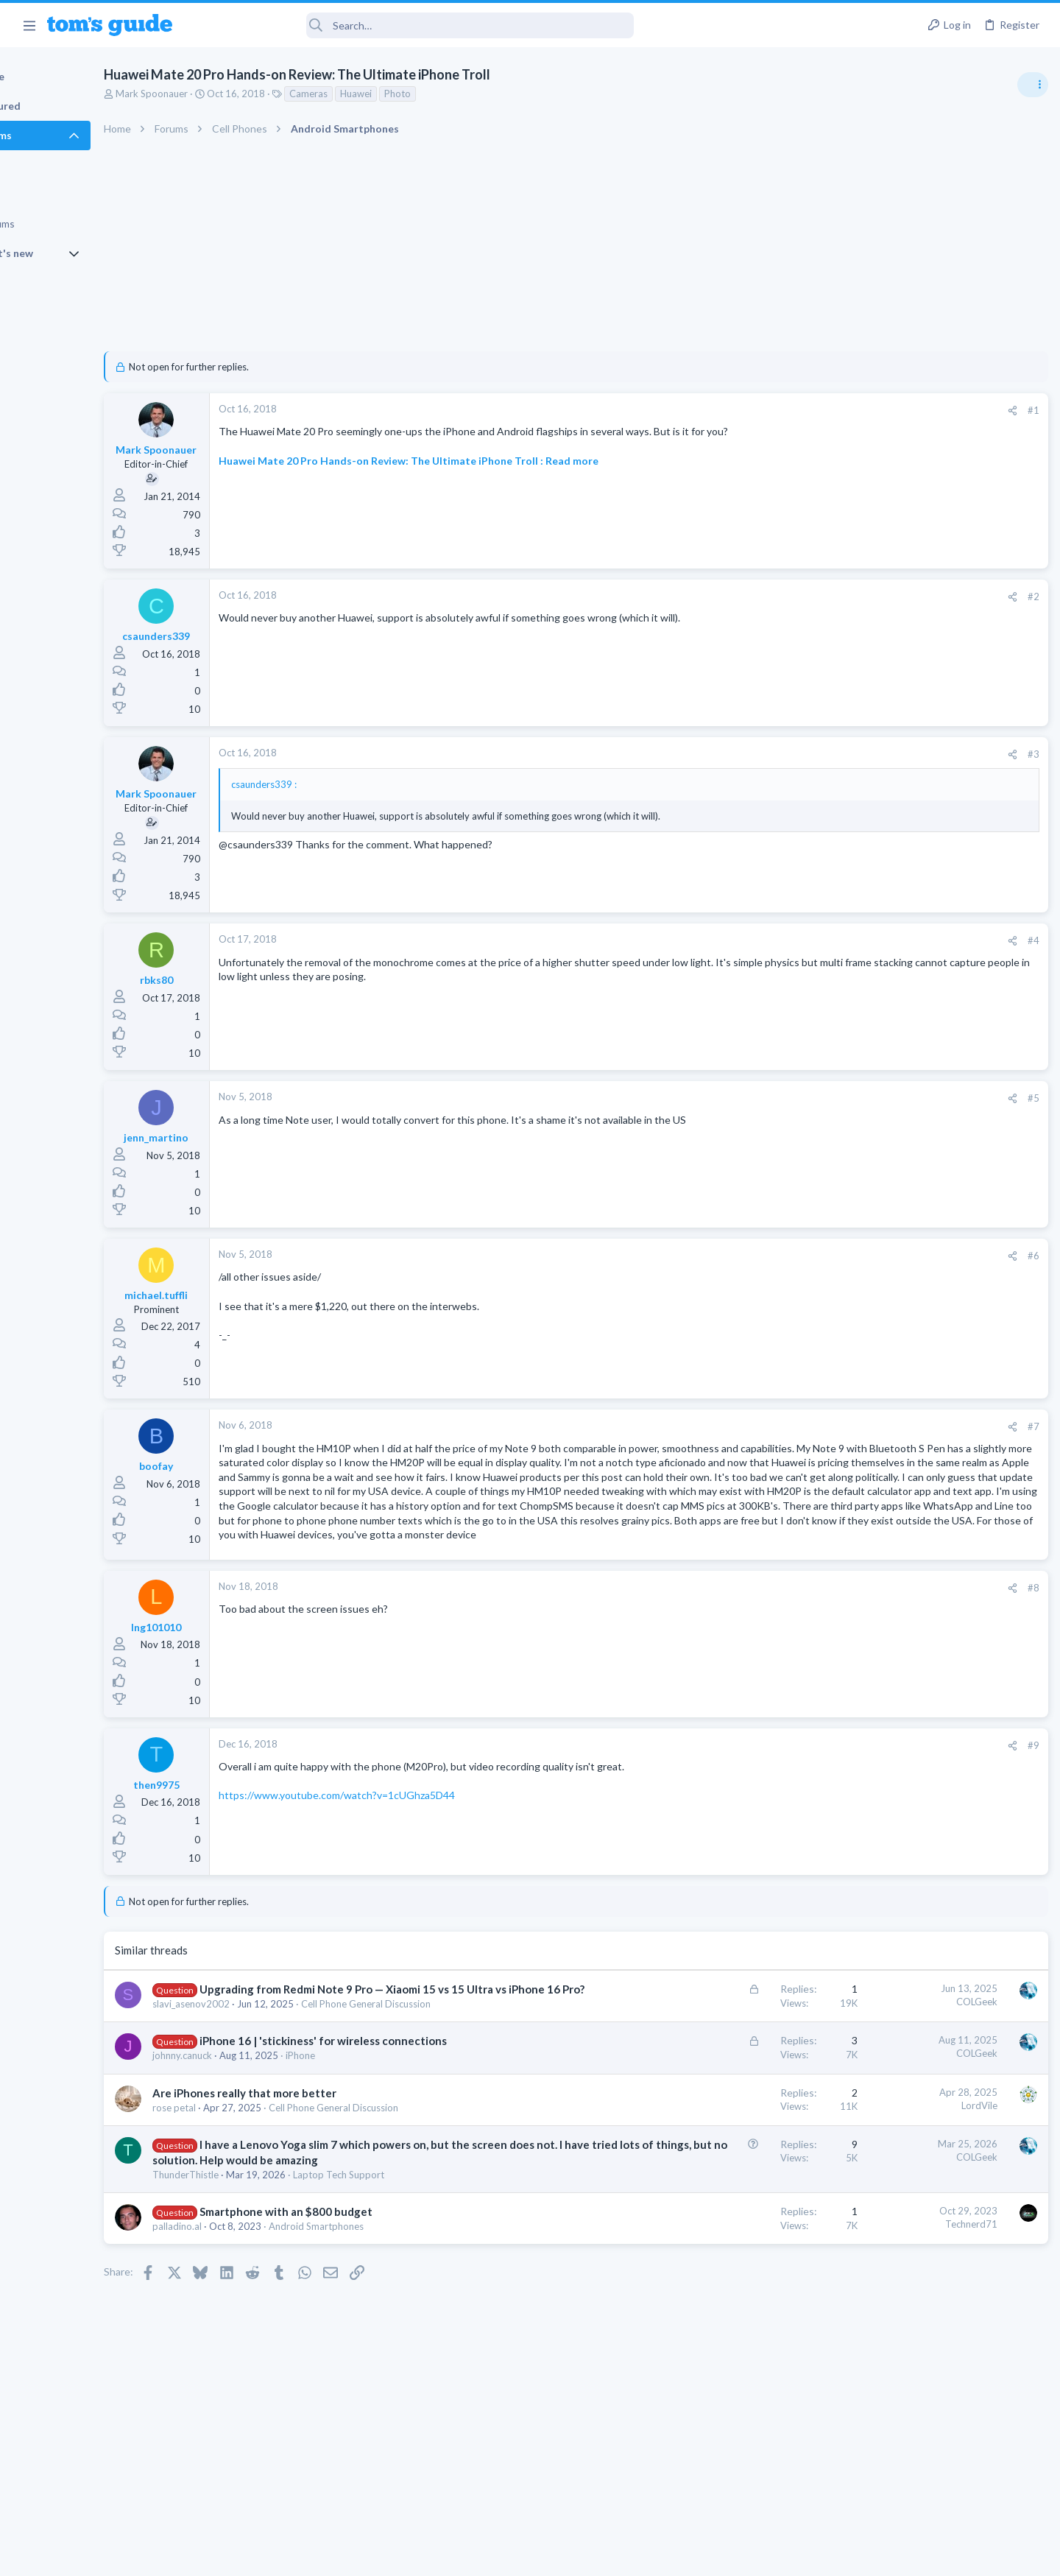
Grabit (888, 1002)
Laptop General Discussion (908, 1114)
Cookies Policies (474, 2555)
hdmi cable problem (918, 1143)
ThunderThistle (251, 2278)
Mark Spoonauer (217, 93)
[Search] (413, 25)
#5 (795, 1098)
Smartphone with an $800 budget (351, 2315)
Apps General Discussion (904, 1043)
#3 (795, 754)
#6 (795, 1255)
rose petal (239, 2196)
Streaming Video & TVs (900, 1172)
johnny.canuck (248, 2144)
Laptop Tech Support (404, 2278)
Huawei (421, 93)
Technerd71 (733, 2328)
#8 (795, 1645)
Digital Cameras (885, 972)
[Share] (774, 411)
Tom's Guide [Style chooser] (940, 2453)
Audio (864, 887)
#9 (795, 1803)
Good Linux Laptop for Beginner (947, 1072)
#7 (795, 1426)
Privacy (567, 2555)
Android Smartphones (381, 2330)
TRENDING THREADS (873, 800)
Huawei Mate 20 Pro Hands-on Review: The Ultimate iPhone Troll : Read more (474, 460)
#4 (795, 940)
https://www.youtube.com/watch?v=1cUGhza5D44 (402, 1853)
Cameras (374, 93)
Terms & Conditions (669, 2555)
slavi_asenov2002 (256, 2077)
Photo (463, 93)
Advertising (371, 2555)
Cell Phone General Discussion (431, 2077)
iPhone (366, 2144)
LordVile (741, 2194)
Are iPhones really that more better (310, 2181)
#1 (795, 410)
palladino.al (242, 2330)
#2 (795, 596)
